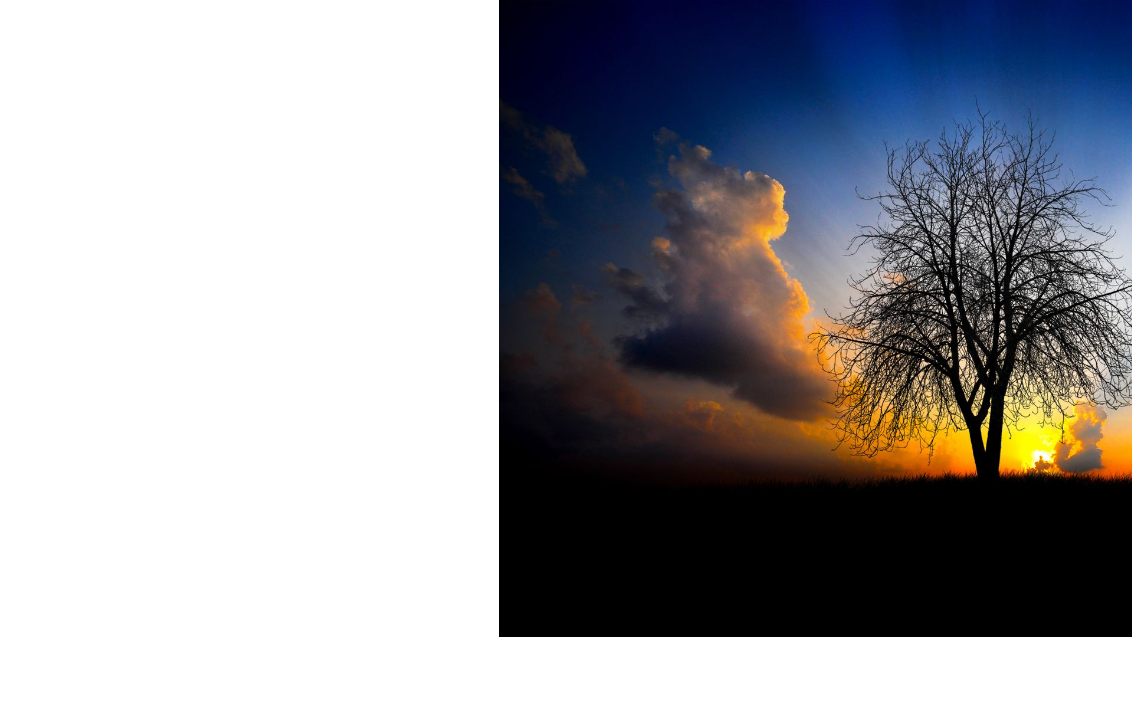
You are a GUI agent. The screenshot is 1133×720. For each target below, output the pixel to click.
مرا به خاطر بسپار (1059, 294)
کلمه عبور (1091, 220)
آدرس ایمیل (1084, 146)
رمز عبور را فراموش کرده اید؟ (839, 341)
